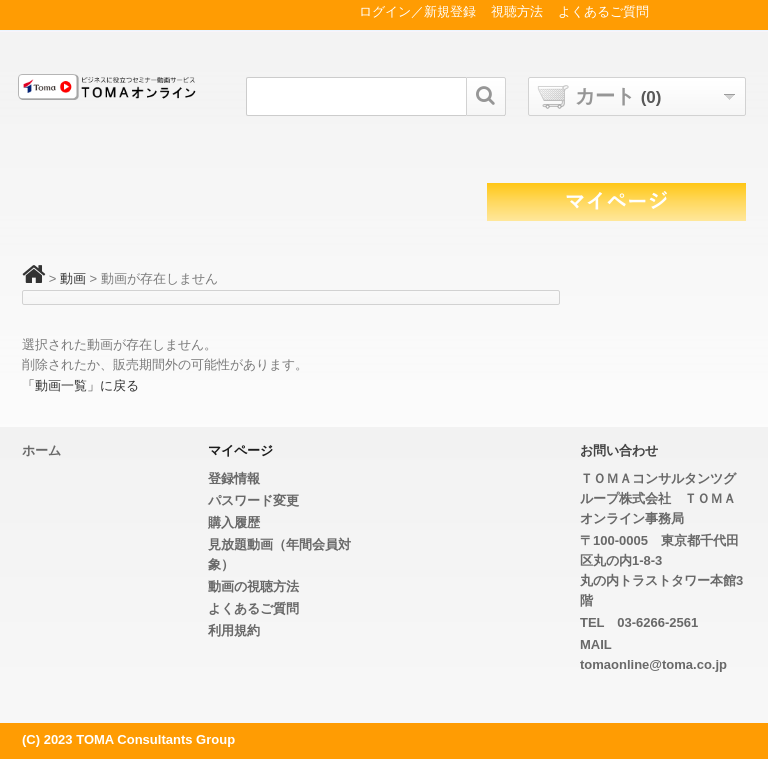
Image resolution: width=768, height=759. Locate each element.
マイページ (240, 450)
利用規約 (234, 630)
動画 (73, 278)
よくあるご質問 (253, 608)
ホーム (41, 450)
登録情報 (234, 478)
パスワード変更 (253, 500)
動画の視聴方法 (253, 586)
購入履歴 (234, 522)
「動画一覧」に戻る (80, 385)
